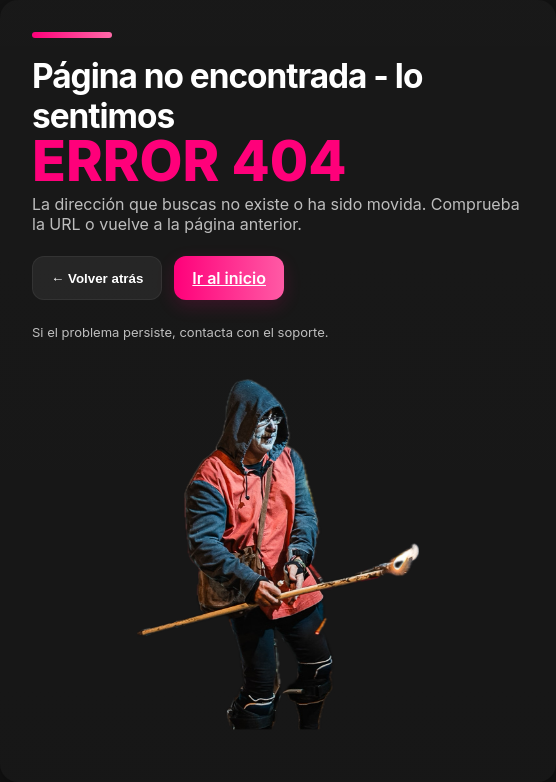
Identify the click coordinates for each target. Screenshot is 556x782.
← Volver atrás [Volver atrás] (97, 278)
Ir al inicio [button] (229, 278)
